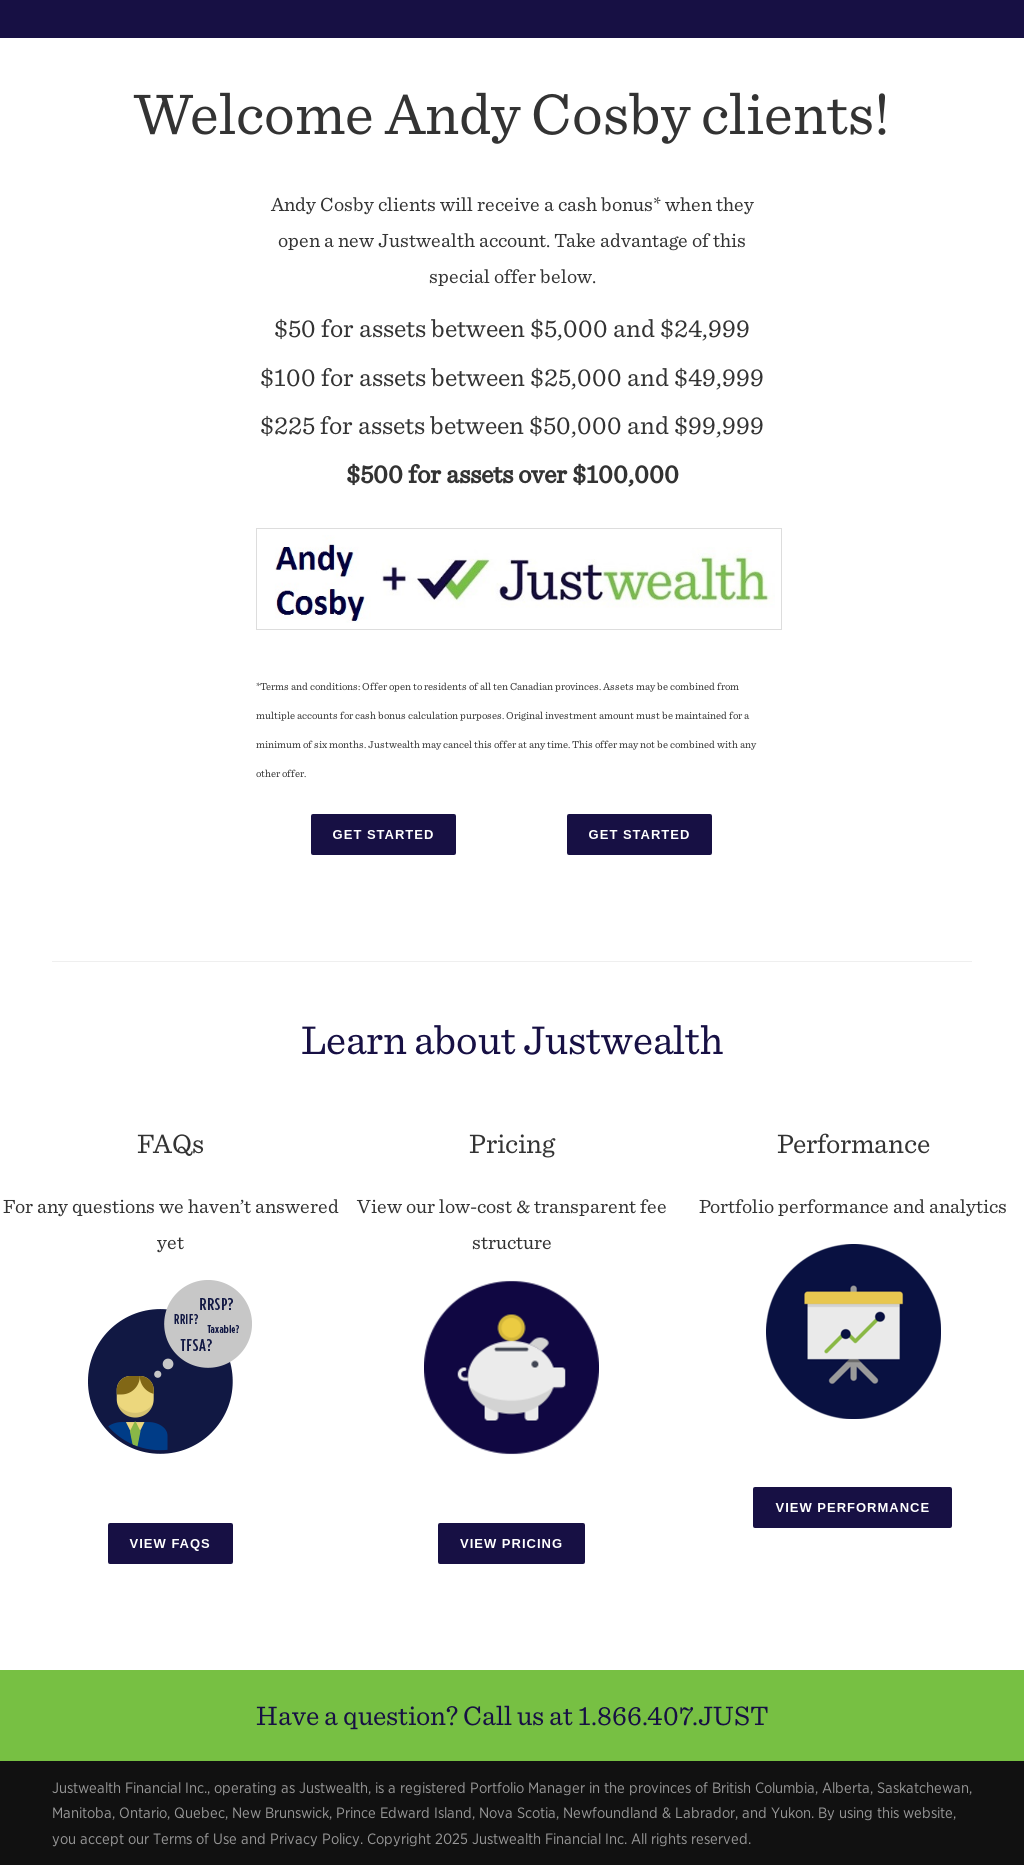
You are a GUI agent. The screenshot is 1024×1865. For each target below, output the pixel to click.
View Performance (852, 1507)
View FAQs (170, 1543)
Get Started (384, 834)
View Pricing (511, 1543)
